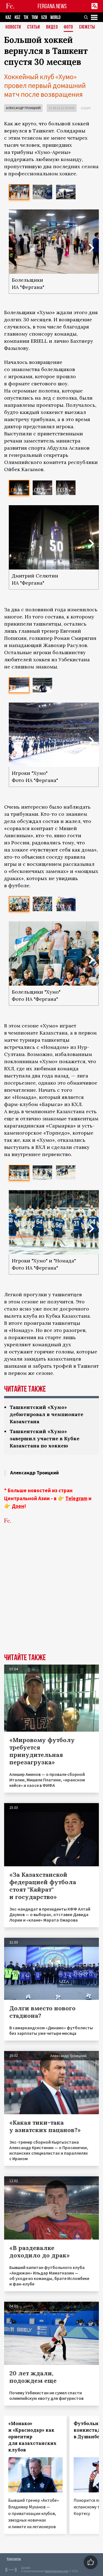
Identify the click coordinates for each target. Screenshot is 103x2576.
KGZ (17, 17)
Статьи (33, 27)
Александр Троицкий (23, 108)
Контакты (14, 2558)
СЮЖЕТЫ (87, 27)
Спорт (86, 108)
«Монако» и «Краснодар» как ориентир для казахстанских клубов (32, 2436)
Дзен (18, 1506)
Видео (52, 27)
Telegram (76, 1498)
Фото (68, 27)
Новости (13, 27)
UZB (44, 17)
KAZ (8, 17)
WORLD (55, 17)
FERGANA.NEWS (52, 6)
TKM (35, 17)
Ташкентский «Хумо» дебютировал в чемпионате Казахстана (46, 1414)
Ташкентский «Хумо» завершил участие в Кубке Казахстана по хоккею (44, 1438)
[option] (19, 192)
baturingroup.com (56, 2571)
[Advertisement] (51, 1586)
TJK (26, 17)
